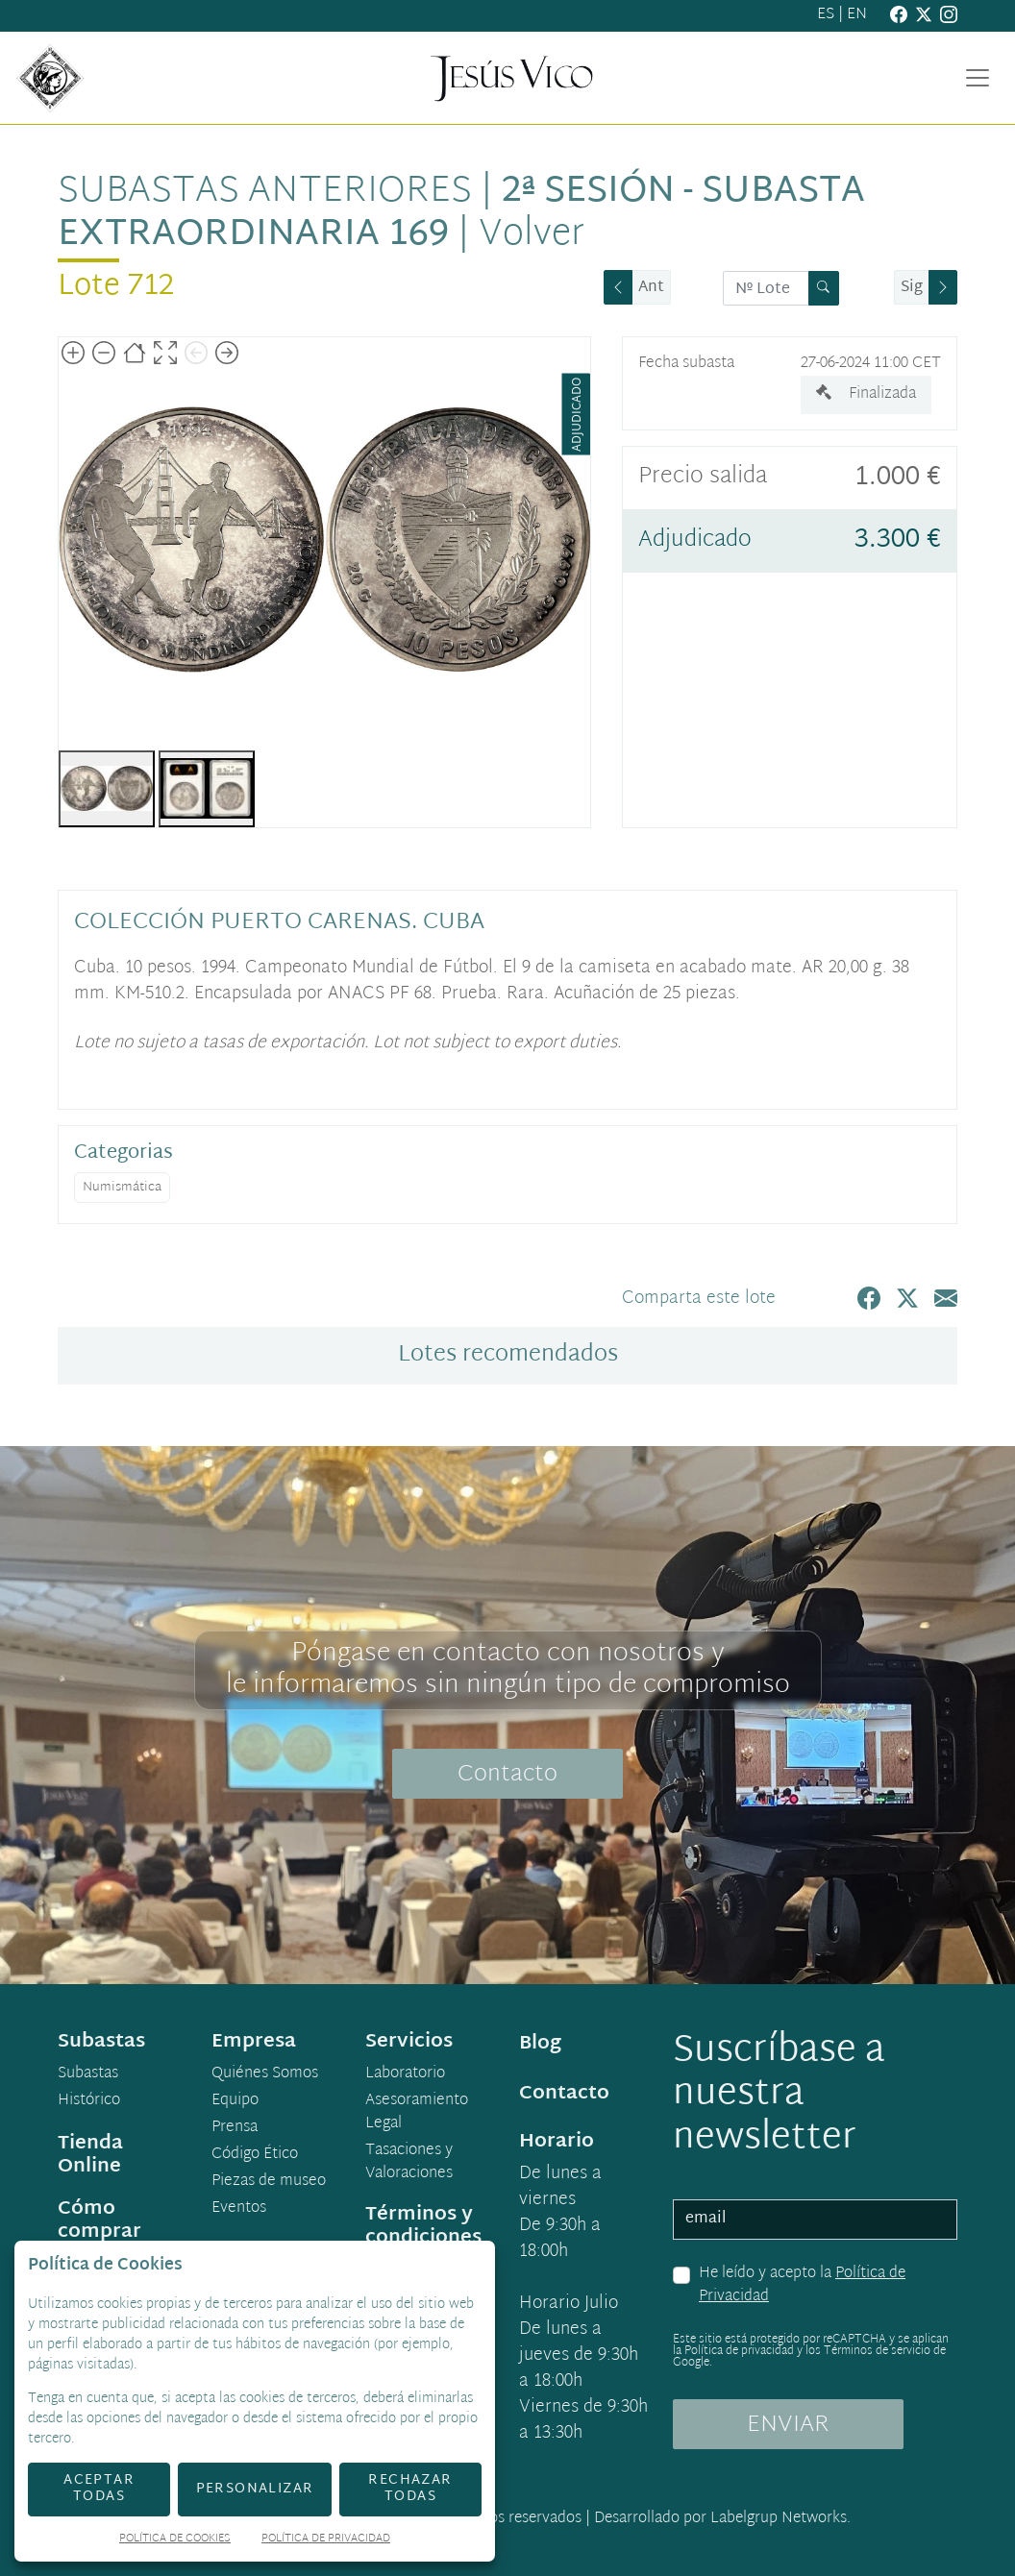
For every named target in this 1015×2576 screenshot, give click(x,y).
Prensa (234, 2128)
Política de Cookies (175, 2540)
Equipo (235, 2101)
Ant (651, 288)
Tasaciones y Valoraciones (409, 2163)
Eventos (238, 2209)
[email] (815, 2219)
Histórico (89, 2101)
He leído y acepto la (802, 2285)
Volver (531, 235)
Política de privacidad (739, 2351)
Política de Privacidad (325, 2540)
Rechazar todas (410, 2488)
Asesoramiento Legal (416, 2113)
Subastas (88, 2074)
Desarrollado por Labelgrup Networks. (722, 2519)
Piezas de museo (268, 2182)
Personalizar (255, 2489)
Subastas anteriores (265, 192)
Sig (912, 288)
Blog (540, 2043)
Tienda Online (90, 2155)
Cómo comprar (99, 2220)
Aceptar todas (99, 2488)
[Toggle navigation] (977, 78)
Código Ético (254, 2155)
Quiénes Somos (264, 2074)
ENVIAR (788, 2425)
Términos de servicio (877, 2351)
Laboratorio (405, 2074)
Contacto (507, 1775)
